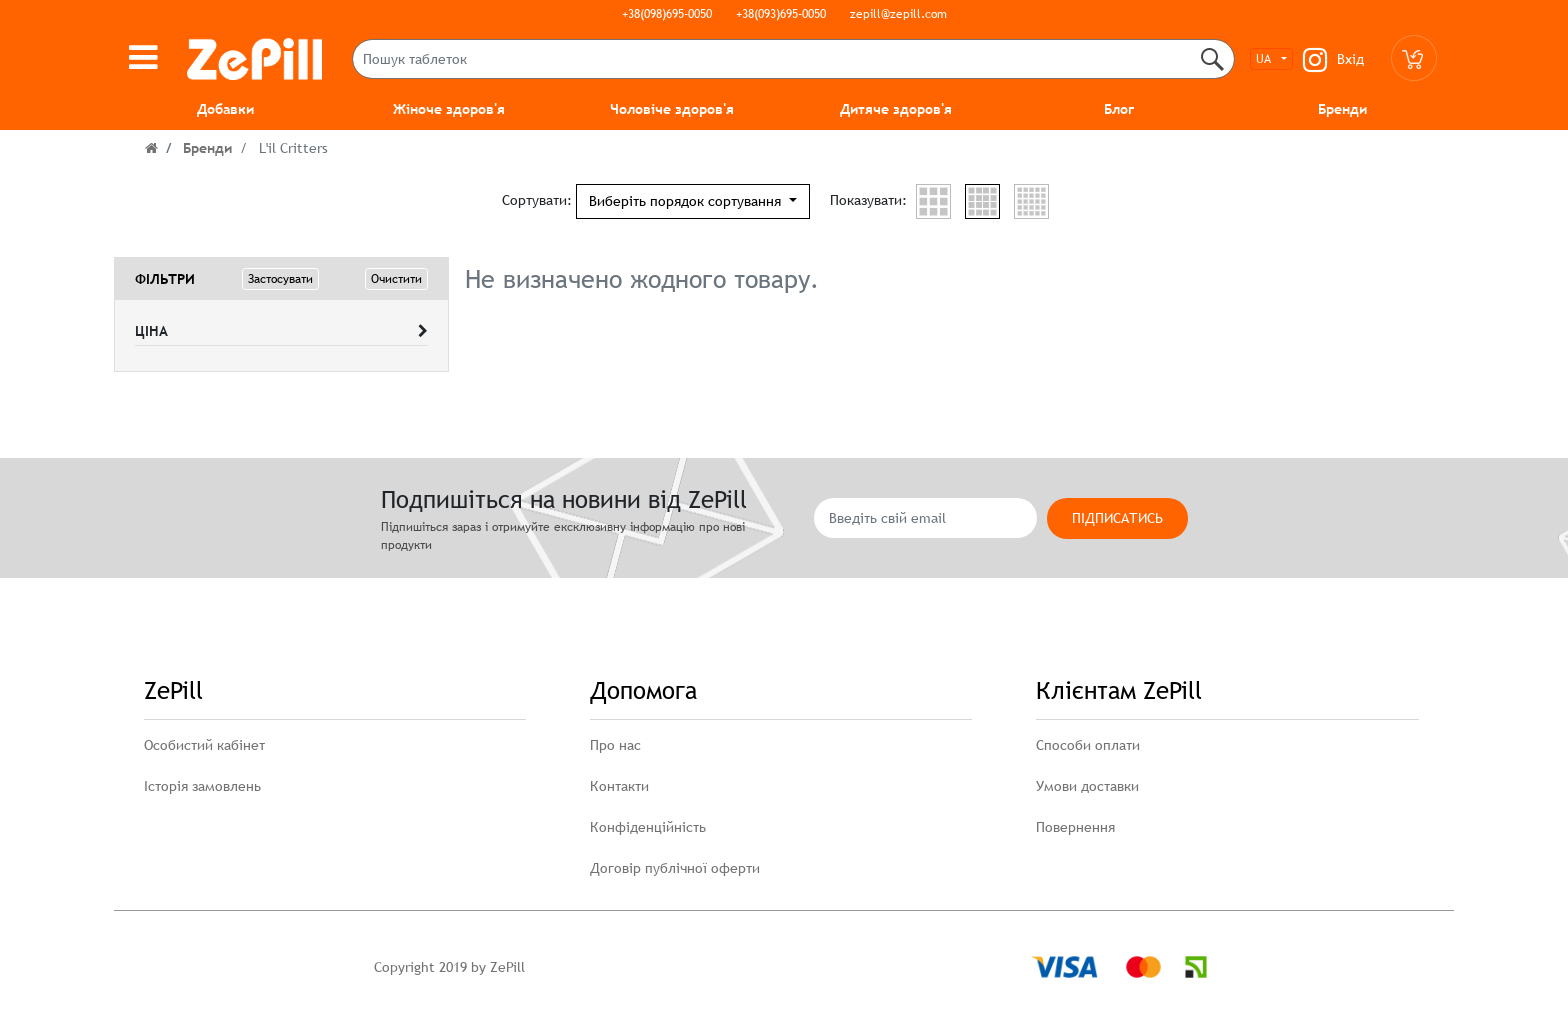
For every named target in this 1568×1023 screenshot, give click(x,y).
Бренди (1342, 109)
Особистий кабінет (204, 745)
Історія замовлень (202, 786)
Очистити (396, 279)
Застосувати (280, 279)
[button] (693, 201)
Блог (1119, 109)
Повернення (1075, 827)
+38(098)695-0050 (667, 14)
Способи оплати (1088, 745)
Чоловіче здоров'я (672, 109)
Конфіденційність (648, 827)
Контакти (619, 786)
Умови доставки (1087, 786)
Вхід (1350, 59)
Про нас (615, 745)
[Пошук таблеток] (793, 59)
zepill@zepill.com (898, 14)
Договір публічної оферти (675, 868)
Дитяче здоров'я (896, 109)
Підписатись (1117, 518)
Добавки (225, 109)
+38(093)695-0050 (781, 14)
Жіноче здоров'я (449, 109)
